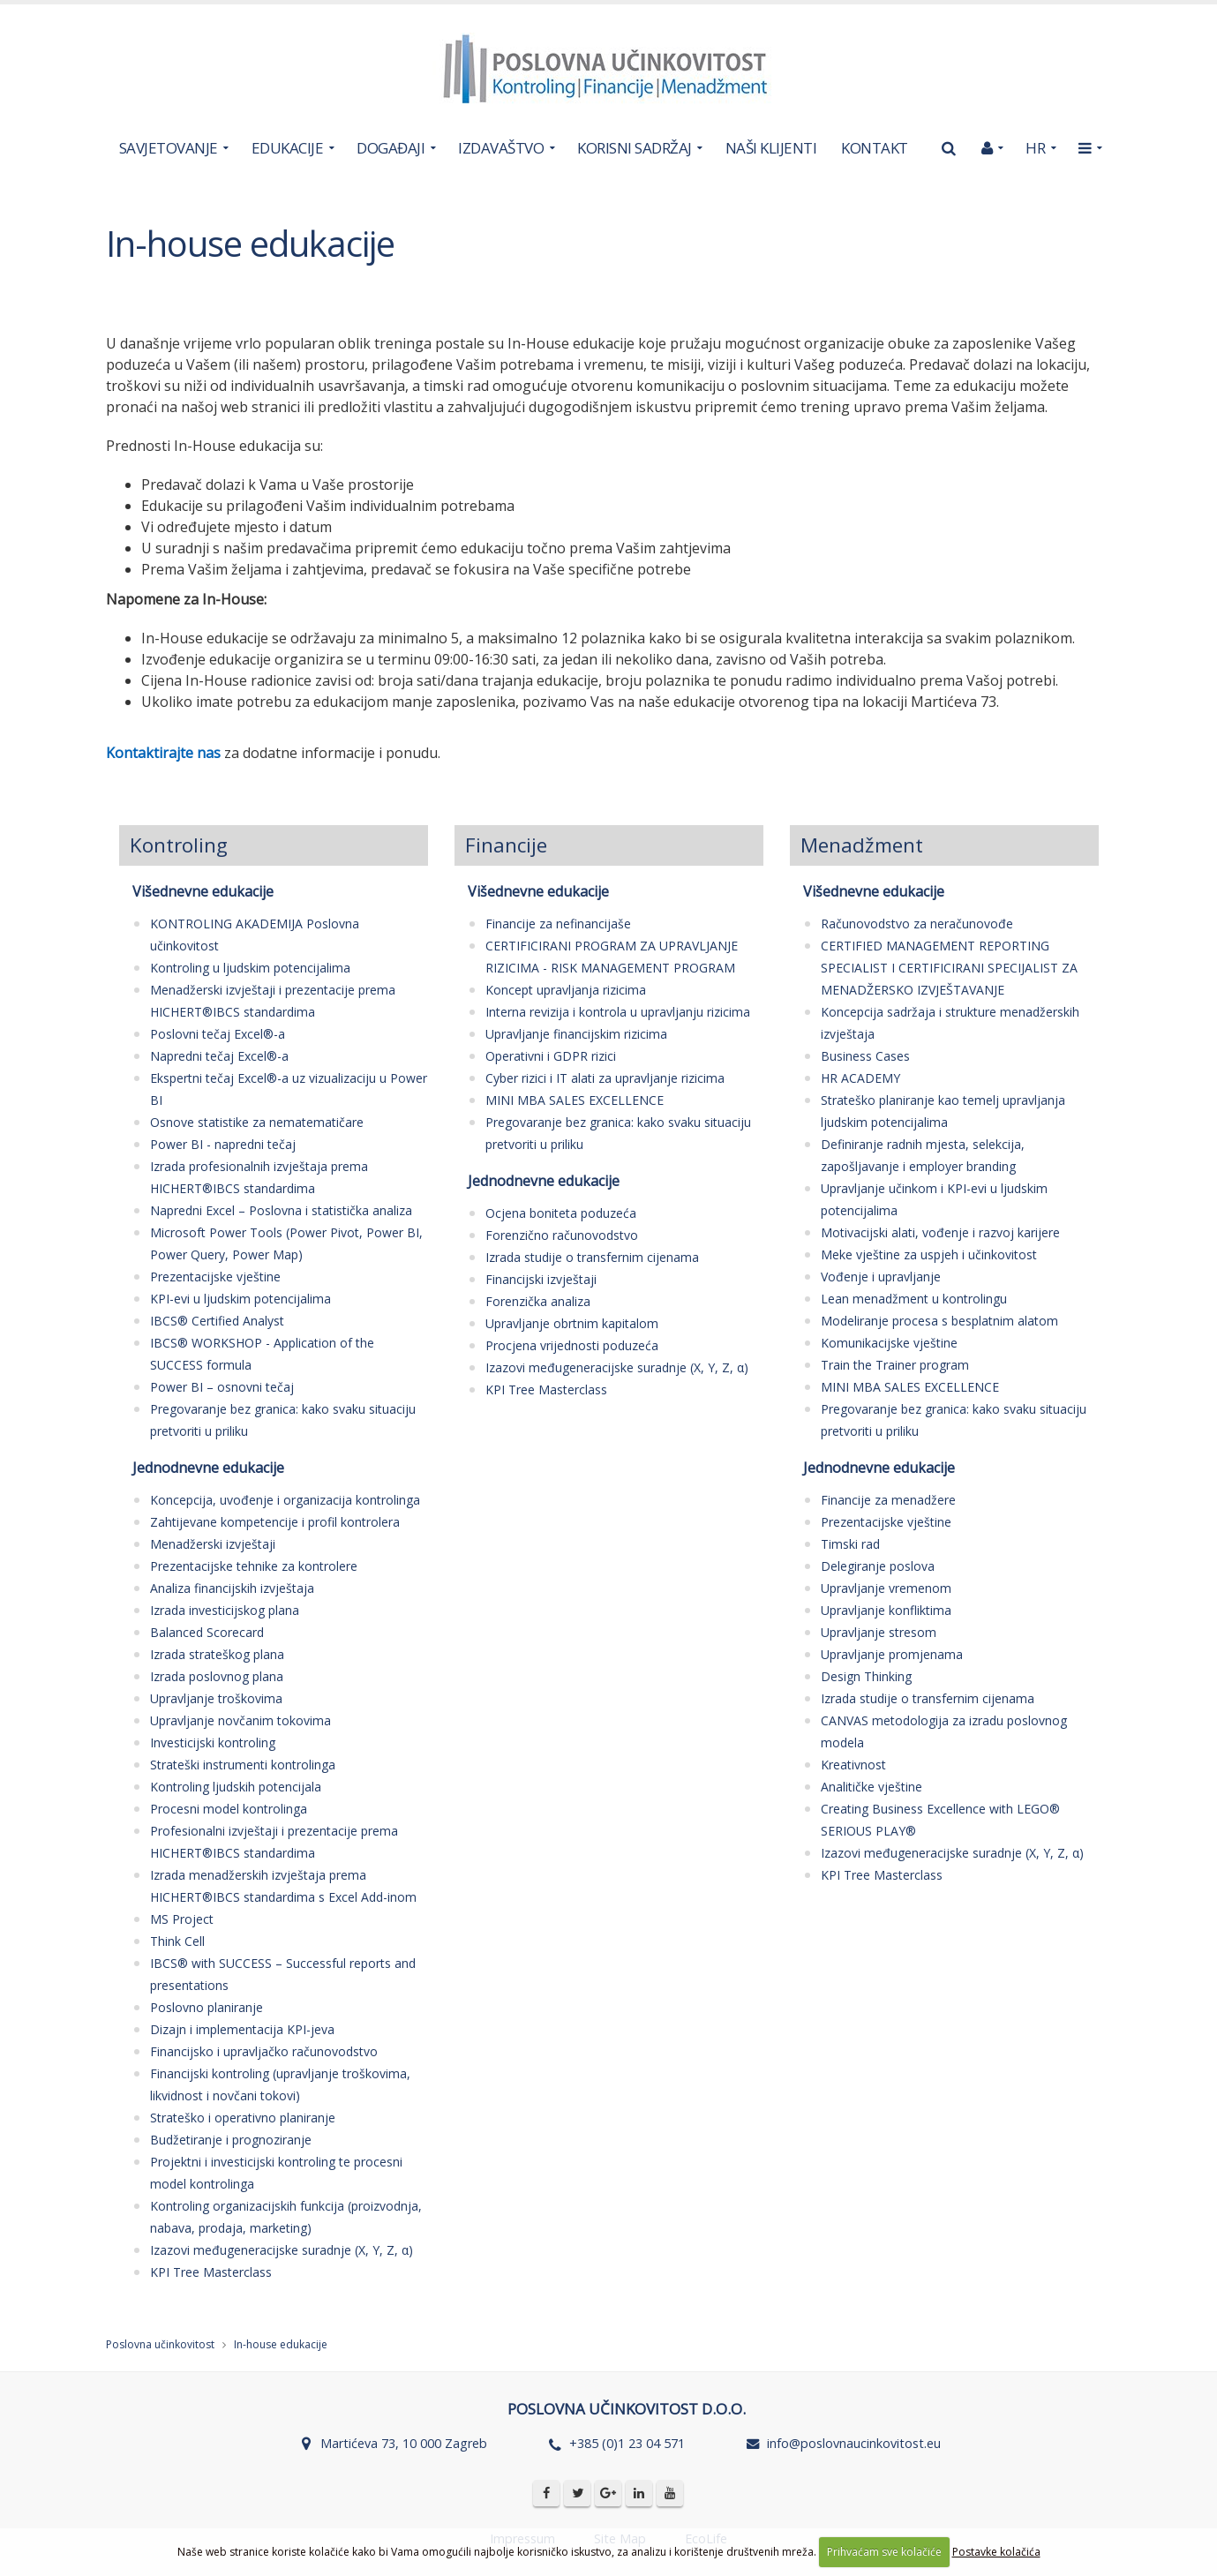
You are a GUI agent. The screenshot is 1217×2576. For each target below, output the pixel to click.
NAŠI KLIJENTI (771, 148)
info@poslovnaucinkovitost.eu (854, 2443)
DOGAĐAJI (390, 148)
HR (1035, 148)
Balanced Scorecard (207, 1632)
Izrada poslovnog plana (216, 1676)
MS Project (182, 1919)
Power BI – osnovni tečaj (222, 1386)
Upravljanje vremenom (886, 1588)
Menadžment (861, 845)
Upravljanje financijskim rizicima (576, 1033)
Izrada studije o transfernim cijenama (592, 1257)
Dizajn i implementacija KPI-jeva (242, 2029)
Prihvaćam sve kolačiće (884, 2551)
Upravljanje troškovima (216, 1698)
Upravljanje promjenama (892, 1654)
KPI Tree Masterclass (211, 2272)
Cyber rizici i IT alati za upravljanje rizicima (605, 1078)
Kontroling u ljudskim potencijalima (250, 967)
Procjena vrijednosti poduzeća (571, 1345)
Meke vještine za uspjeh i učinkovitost (929, 1254)
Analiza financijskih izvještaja (232, 1588)
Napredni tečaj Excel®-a (219, 1056)
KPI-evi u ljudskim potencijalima (240, 1298)
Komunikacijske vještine (889, 1342)
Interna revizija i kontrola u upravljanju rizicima (617, 1011)
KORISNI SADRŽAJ (634, 148)
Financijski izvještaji (541, 1279)
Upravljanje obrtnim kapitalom (571, 1323)
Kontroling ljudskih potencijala (235, 1786)
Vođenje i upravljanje (881, 1276)
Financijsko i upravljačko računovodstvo (264, 2051)
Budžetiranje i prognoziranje (231, 2139)
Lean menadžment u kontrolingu (914, 1298)
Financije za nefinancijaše (558, 923)
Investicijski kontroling (212, 1742)
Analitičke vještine (871, 1786)
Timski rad (850, 1544)
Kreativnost (853, 1764)
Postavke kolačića (996, 2551)
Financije (506, 845)
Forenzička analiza (537, 1301)
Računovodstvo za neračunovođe (917, 923)
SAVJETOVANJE (168, 148)
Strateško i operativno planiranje (242, 2117)
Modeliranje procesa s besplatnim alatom (939, 1320)
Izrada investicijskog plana (224, 1610)
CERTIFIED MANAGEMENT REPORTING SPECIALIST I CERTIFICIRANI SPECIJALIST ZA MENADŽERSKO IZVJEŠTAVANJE (949, 967)
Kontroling (179, 845)
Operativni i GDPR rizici (550, 1056)
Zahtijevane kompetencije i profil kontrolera (275, 1521)
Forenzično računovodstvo (561, 1235)
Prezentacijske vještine (215, 1276)
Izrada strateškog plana (217, 1654)
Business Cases (865, 1056)
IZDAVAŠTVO (501, 148)
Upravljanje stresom (878, 1632)
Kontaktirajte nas (163, 752)
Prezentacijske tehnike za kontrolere (253, 1566)
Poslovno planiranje (206, 2007)
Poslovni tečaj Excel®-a (217, 1033)
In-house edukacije (280, 2344)
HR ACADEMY (860, 1078)
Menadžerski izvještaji (212, 1544)
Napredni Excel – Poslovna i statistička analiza (281, 1210)
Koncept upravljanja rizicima (565, 989)
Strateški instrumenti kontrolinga (242, 1764)
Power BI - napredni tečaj (223, 1144)
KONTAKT (874, 148)
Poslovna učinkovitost (160, 2344)
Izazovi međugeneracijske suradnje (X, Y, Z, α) (281, 2250)
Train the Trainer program (895, 1364)
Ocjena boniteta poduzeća (560, 1213)
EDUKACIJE (288, 148)
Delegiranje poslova (878, 1566)
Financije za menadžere (888, 1499)
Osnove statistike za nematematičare (257, 1122)
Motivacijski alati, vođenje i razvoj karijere (940, 1232)
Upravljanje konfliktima (886, 1610)
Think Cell (177, 1941)
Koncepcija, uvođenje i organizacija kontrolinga (285, 1499)
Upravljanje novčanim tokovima (240, 1720)
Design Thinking (866, 1676)
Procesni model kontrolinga (228, 1808)
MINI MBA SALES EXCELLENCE (574, 1100)
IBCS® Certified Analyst (217, 1320)
